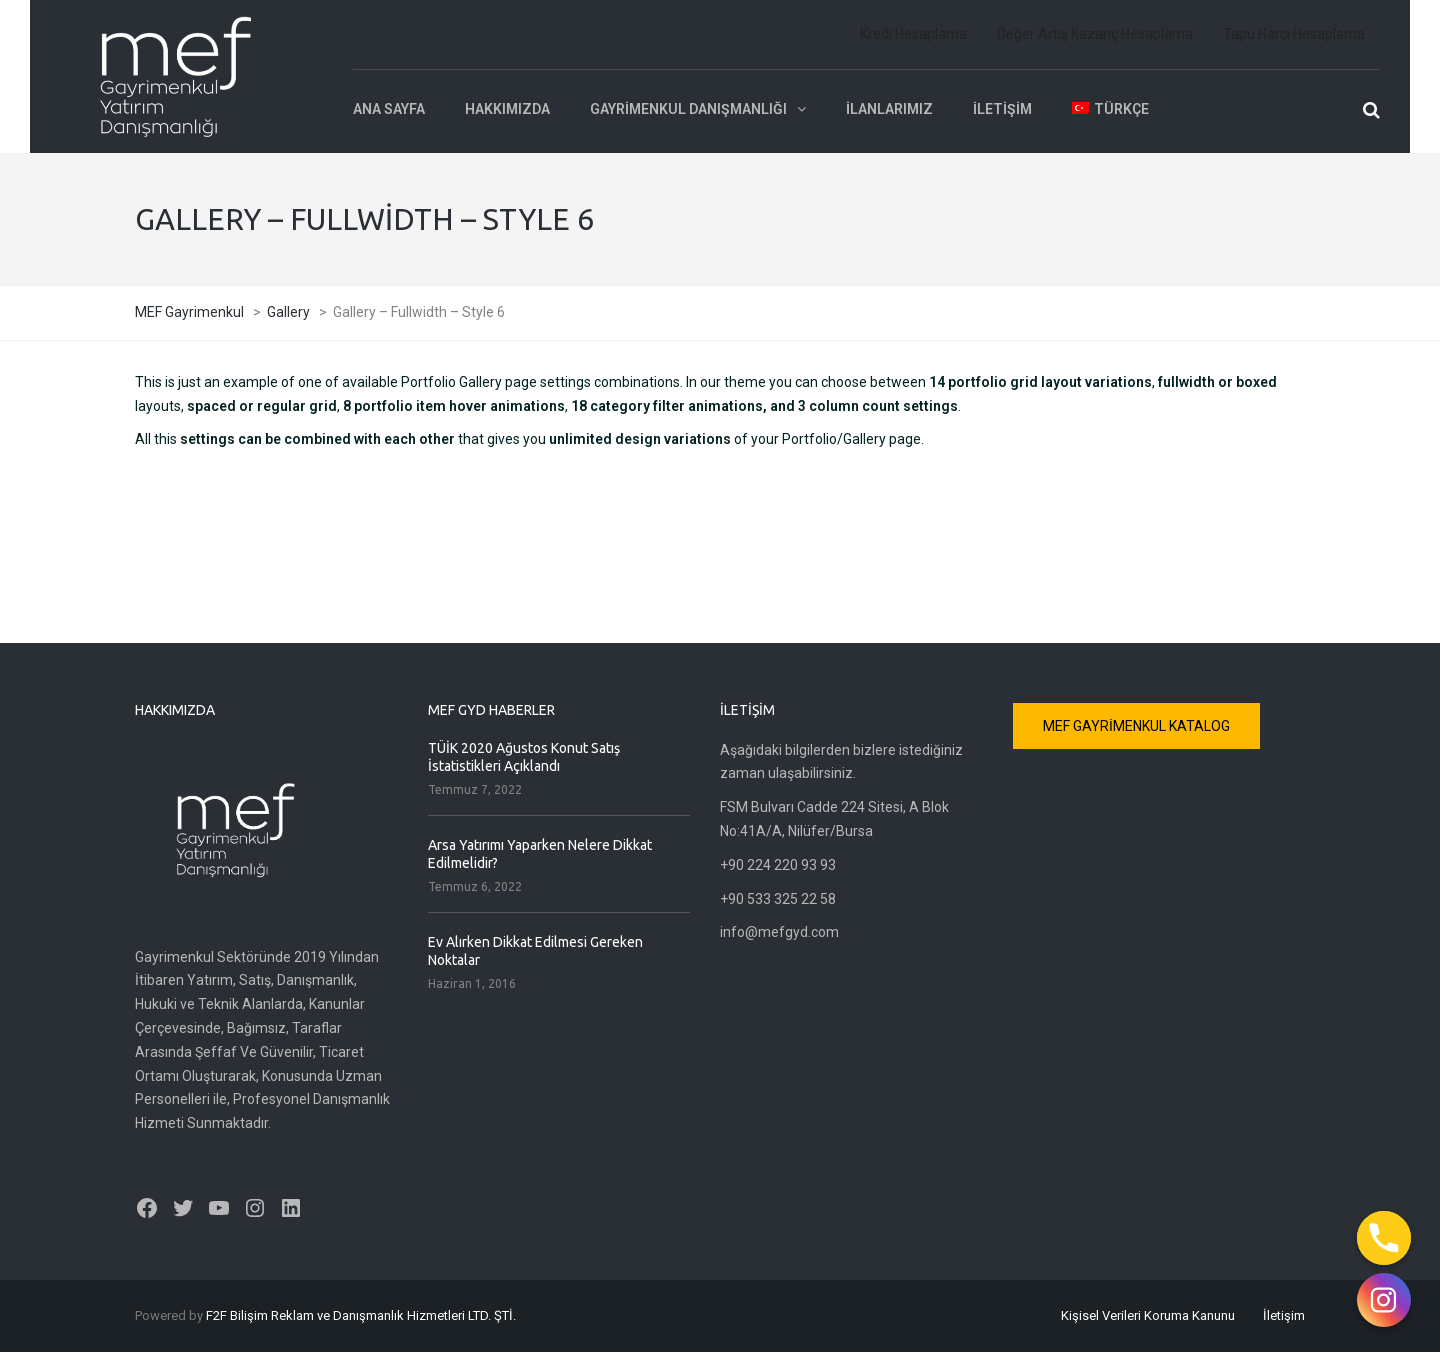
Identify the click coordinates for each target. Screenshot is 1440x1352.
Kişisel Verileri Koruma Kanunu (1148, 1315)
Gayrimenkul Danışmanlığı (688, 109)
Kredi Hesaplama (913, 34)
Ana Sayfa (389, 109)
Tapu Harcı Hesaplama (1294, 34)
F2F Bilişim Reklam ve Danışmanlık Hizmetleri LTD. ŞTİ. (361, 1315)
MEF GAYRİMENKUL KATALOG (1136, 726)
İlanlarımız (889, 109)
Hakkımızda (507, 109)
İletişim (1002, 109)
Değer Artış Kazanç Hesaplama (1095, 34)
